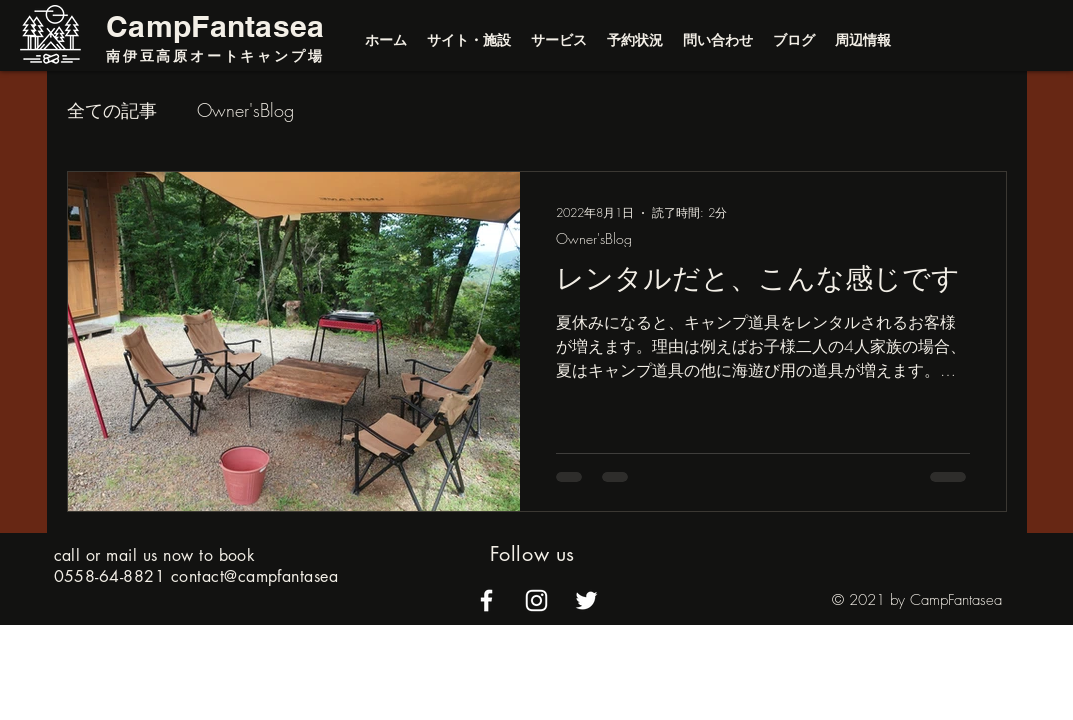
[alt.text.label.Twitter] (586, 600)
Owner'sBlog (245, 110)
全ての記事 (112, 110)
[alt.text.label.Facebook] (486, 600)
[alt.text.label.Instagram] (536, 600)
